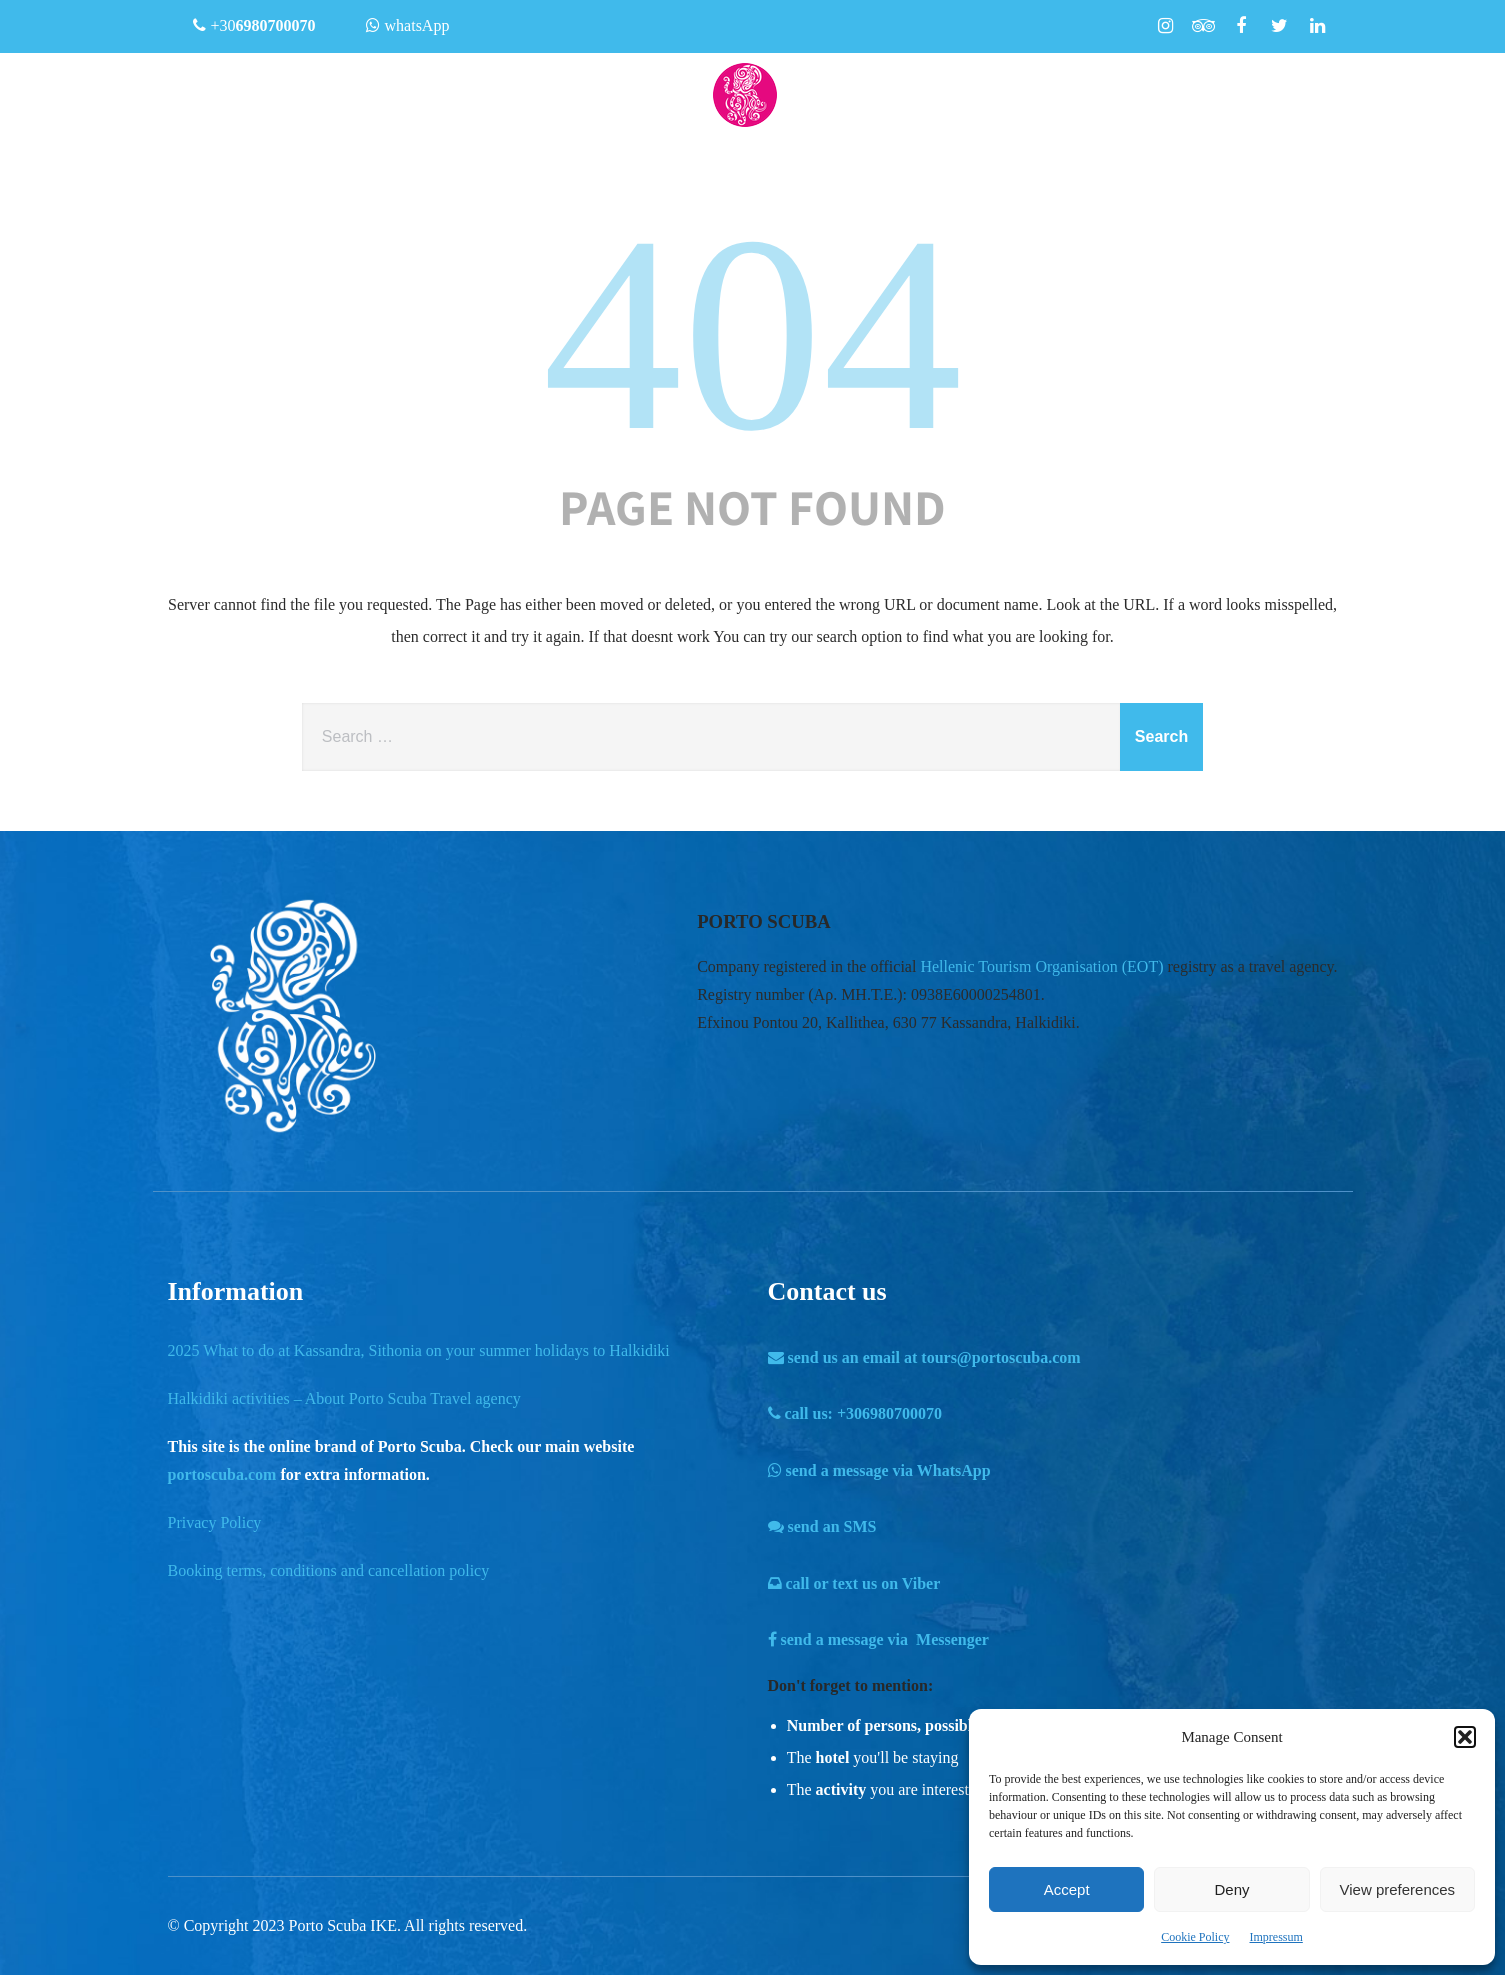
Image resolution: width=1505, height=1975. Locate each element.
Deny (1231, 1889)
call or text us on (854, 1583)
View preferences (1398, 1889)
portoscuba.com (222, 1474)
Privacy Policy (215, 1522)
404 (753, 333)
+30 (254, 25)
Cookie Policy (1195, 1937)
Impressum (1276, 1937)
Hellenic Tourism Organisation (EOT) (1041, 966)
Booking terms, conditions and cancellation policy (329, 1570)
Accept (1067, 1889)
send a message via (879, 1470)
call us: (855, 1413)
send (822, 1526)
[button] (1465, 1737)
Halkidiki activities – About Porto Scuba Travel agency (344, 1398)
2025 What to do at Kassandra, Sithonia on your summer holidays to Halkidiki (419, 1350)
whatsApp (408, 25)
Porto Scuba (328, 1925)
